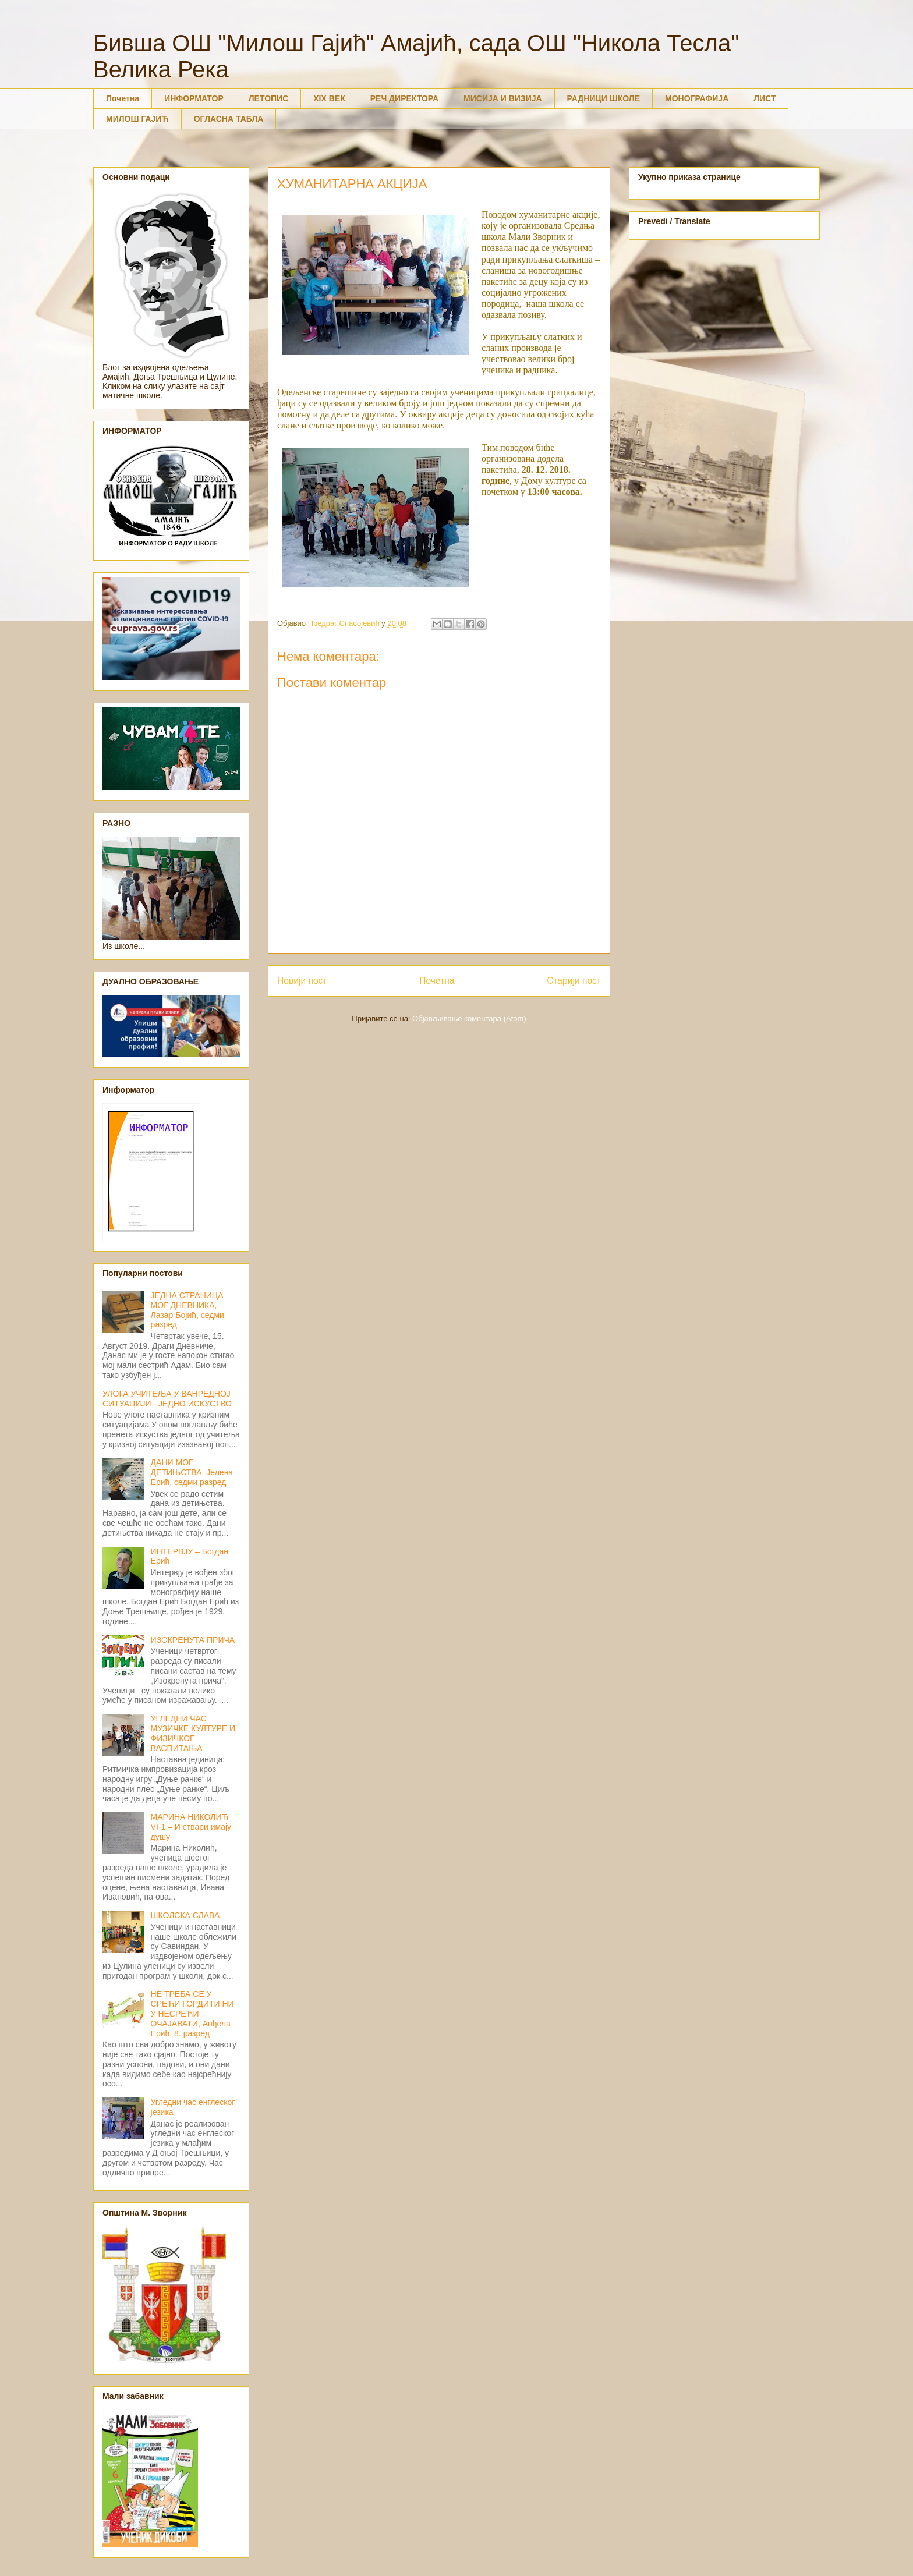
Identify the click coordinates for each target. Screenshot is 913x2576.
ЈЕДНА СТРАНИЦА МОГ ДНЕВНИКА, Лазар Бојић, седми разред (187, 1310)
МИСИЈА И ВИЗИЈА (502, 98)
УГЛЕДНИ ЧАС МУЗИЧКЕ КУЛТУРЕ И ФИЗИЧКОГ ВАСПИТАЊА (193, 1733)
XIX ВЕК (329, 98)
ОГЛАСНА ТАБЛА (229, 118)
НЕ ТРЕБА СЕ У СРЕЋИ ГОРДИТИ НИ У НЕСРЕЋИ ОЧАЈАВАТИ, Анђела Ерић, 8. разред (192, 2013)
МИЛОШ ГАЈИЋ (137, 118)
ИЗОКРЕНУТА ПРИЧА (193, 1640)
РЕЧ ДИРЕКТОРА (404, 98)
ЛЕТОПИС (269, 98)
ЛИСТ (764, 98)
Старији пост (574, 981)
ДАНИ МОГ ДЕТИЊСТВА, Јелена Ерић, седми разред (192, 1472)
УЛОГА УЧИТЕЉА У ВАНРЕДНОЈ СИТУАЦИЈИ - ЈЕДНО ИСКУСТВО (167, 1398)
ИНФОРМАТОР (194, 98)
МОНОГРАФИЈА (696, 98)
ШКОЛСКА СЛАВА (185, 1915)
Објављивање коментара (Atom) (469, 1018)
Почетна (122, 98)
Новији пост (302, 981)
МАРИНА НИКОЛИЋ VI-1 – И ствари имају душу (191, 1826)
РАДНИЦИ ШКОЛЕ (603, 98)
